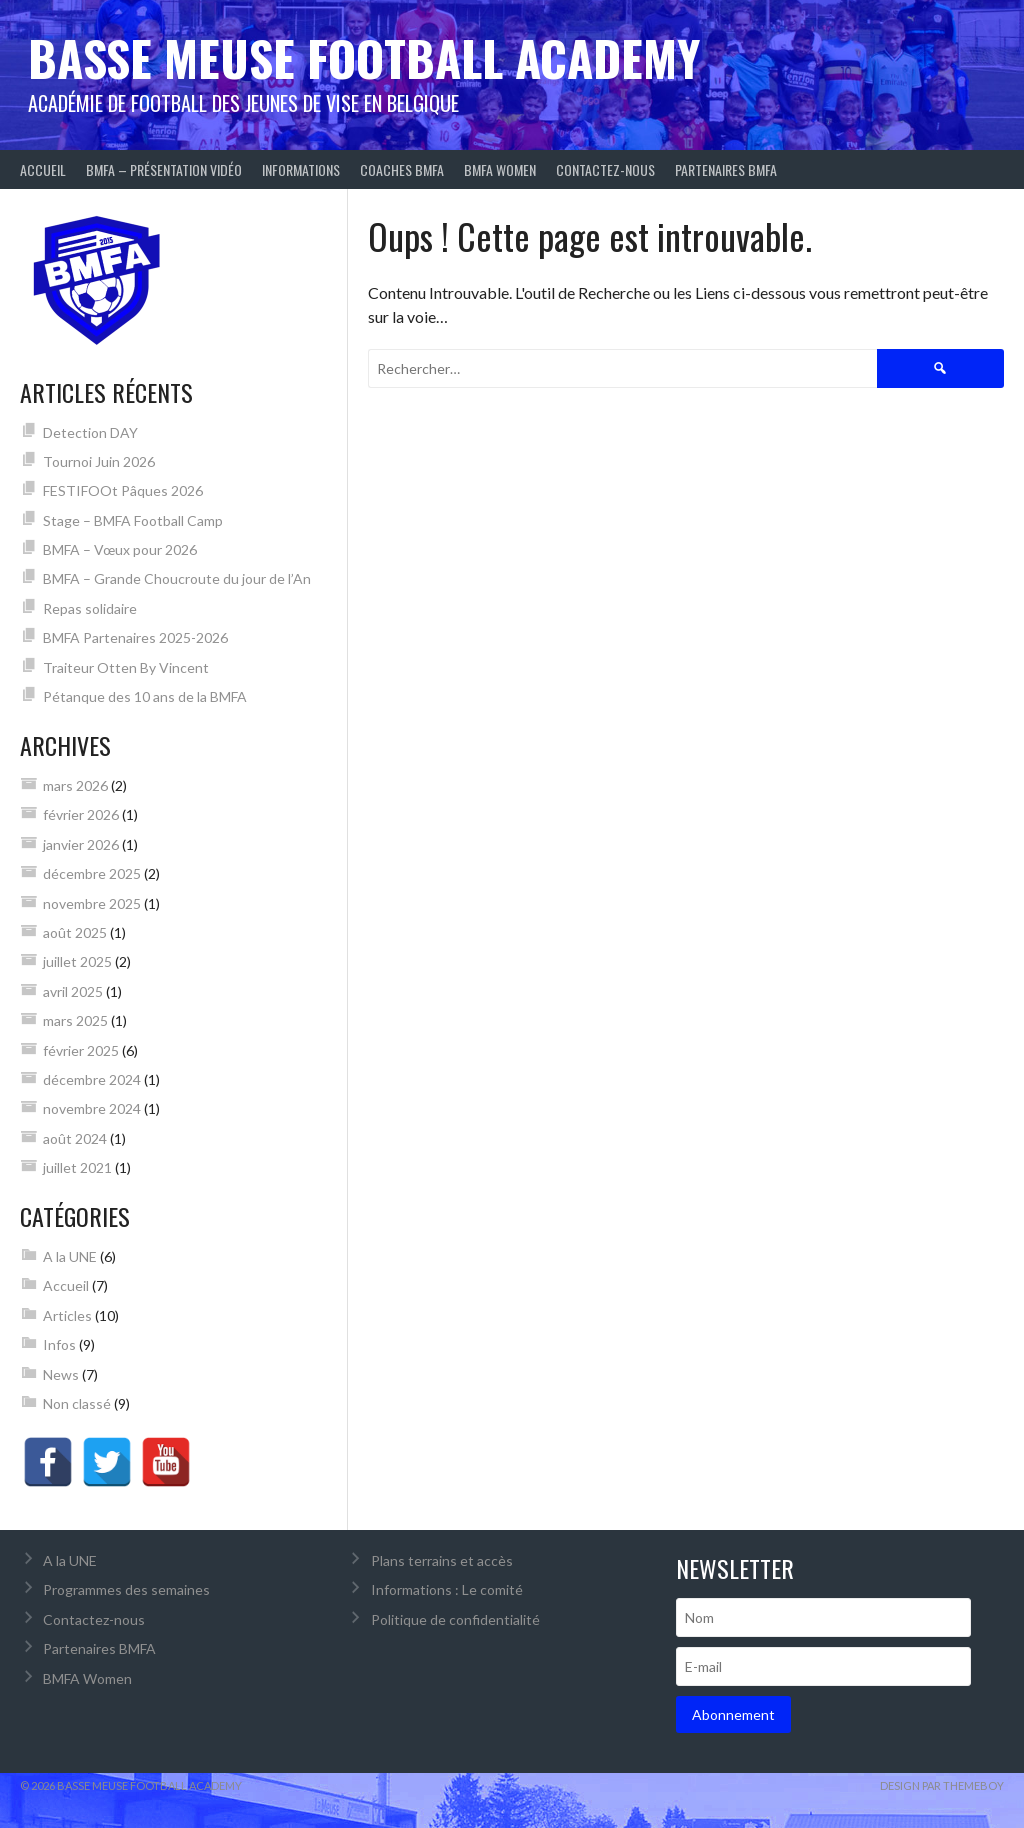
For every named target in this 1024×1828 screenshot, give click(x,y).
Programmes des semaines (126, 1589)
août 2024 (75, 1138)
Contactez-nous (605, 169)
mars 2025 (75, 1020)
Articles (67, 1315)
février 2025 (81, 1050)
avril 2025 (73, 991)
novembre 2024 (92, 1108)
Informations (301, 169)
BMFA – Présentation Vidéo (164, 169)
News (61, 1374)
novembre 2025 (92, 903)
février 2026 (81, 814)
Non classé (77, 1403)
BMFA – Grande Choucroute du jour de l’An (177, 578)
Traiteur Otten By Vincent (126, 667)
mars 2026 (75, 785)
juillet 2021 (77, 1167)
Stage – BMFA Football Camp (133, 520)
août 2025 (75, 932)
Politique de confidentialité (455, 1619)
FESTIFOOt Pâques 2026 (123, 490)
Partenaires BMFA (726, 169)
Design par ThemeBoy (942, 1785)
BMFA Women (500, 169)
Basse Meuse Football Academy (364, 57)
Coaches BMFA (402, 169)
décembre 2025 (92, 873)
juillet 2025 (77, 961)
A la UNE (70, 1256)
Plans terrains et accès (442, 1560)
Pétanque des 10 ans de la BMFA (145, 696)
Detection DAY (90, 432)
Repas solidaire (90, 608)
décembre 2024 (92, 1079)
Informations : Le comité (447, 1589)
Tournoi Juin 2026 (99, 461)
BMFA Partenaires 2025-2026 (135, 637)
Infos (59, 1344)
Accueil (43, 169)
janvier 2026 (81, 844)
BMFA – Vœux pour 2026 (120, 549)
